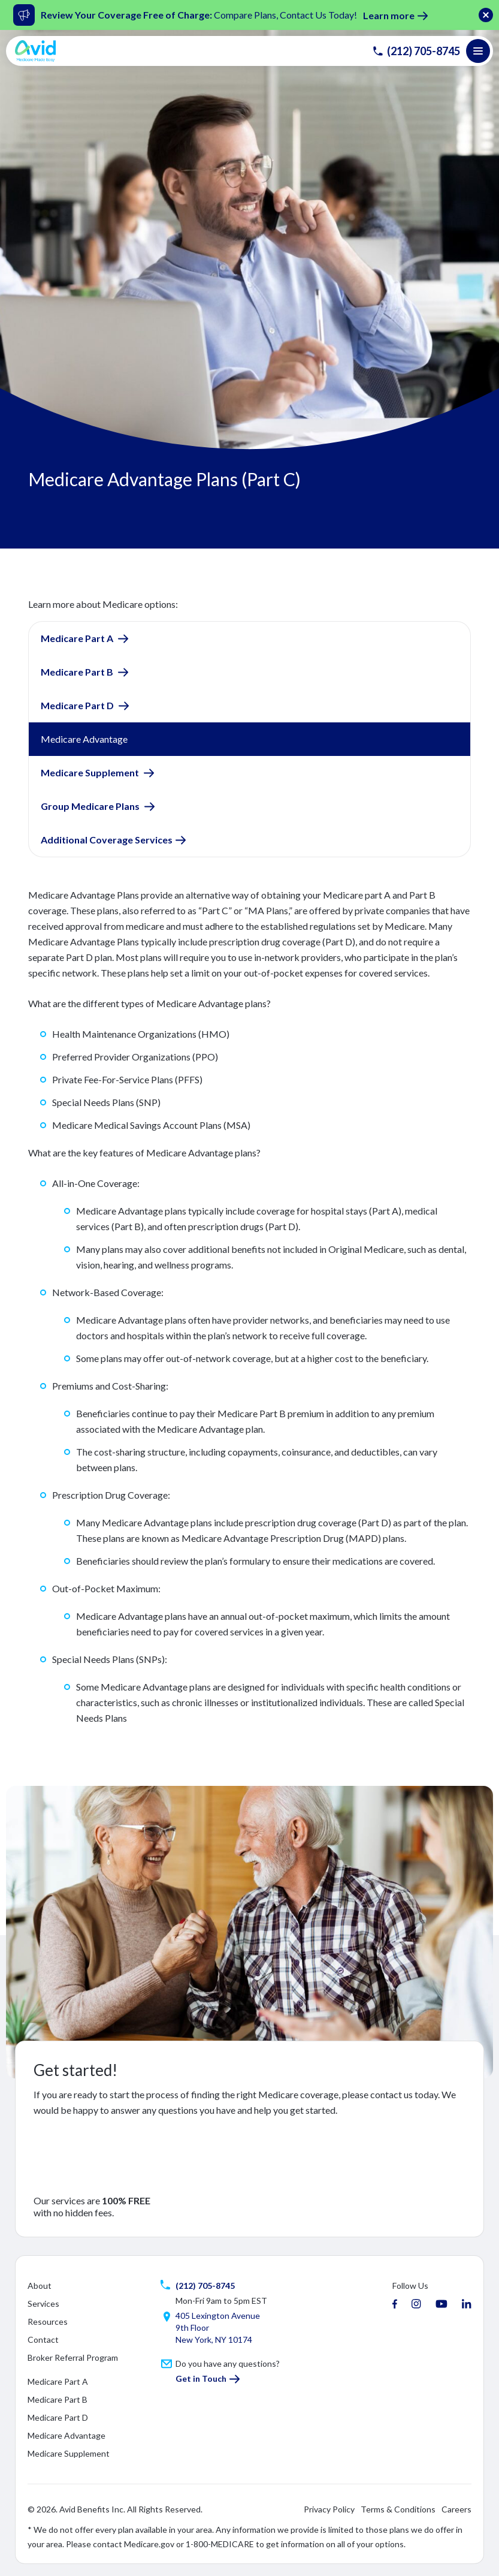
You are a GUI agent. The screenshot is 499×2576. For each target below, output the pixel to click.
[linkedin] (466, 2304)
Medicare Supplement (91, 772)
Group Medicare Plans (91, 806)
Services (43, 2303)
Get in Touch (201, 2378)
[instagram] (416, 2304)
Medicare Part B (78, 671)
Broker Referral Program (73, 2357)
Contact (43, 2339)
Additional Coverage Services (107, 839)
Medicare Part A (78, 638)
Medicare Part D (78, 705)
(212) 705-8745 (416, 51)
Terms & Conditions (398, 2509)
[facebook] (394, 2304)
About (40, 2285)
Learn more (389, 15)
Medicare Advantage (66, 2435)
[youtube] (441, 2304)
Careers (456, 2509)
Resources (48, 2321)
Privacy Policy (329, 2509)
